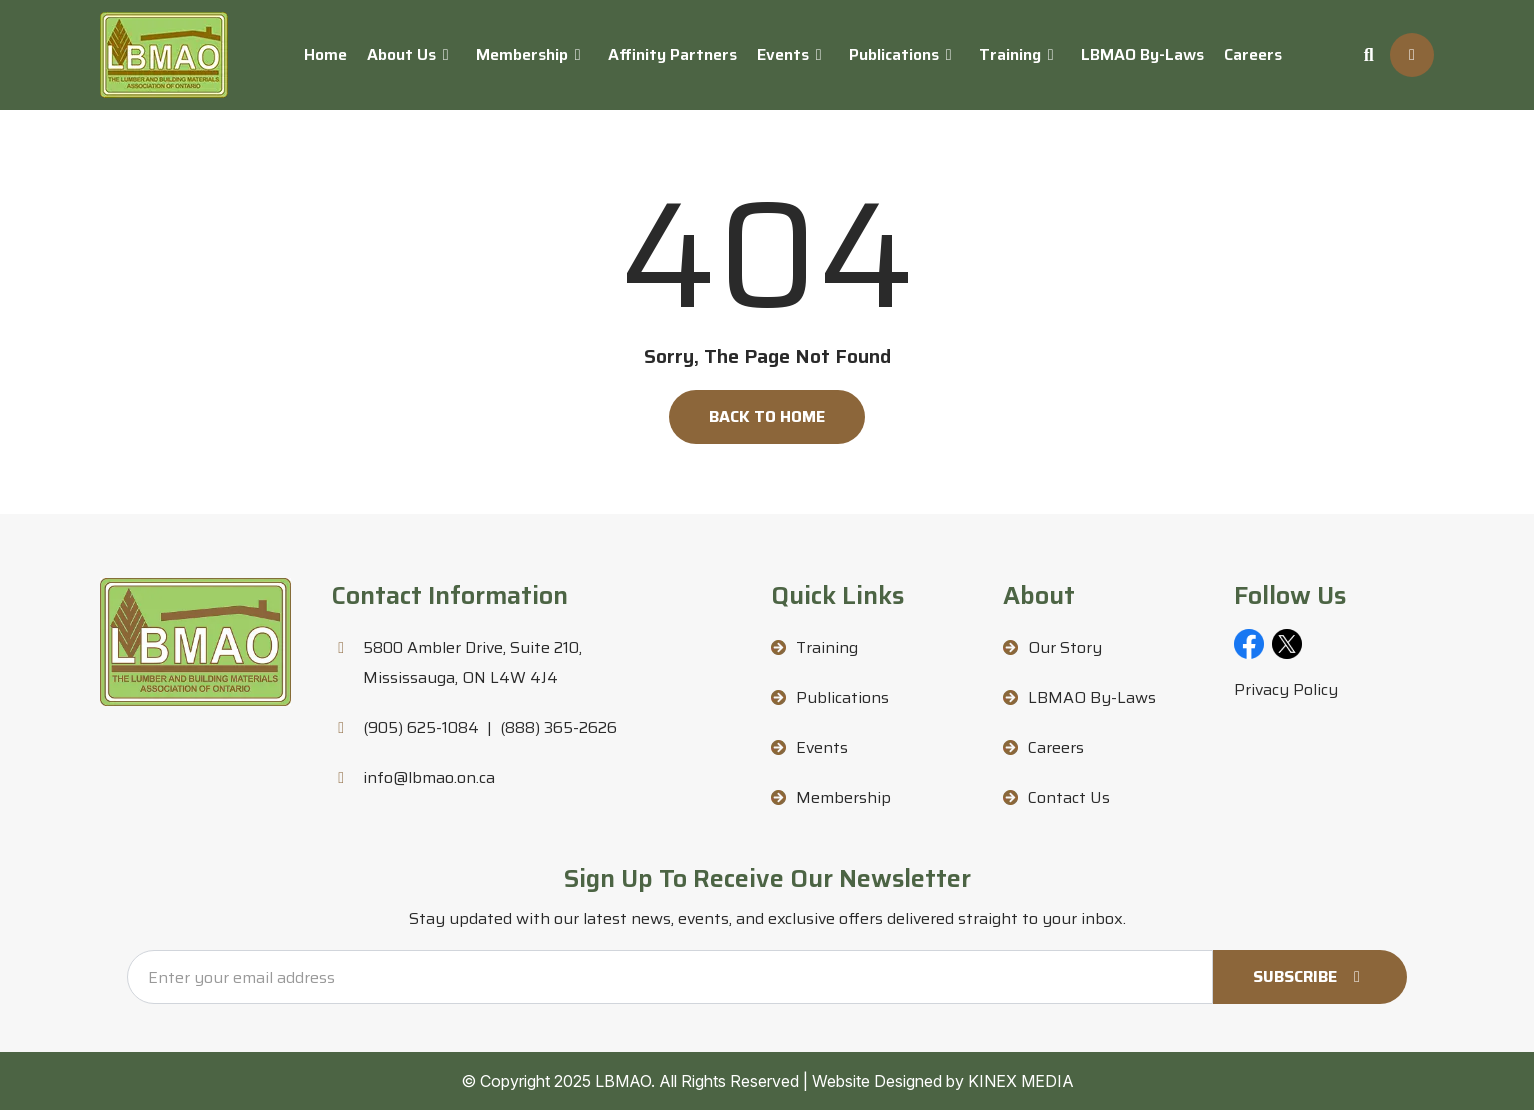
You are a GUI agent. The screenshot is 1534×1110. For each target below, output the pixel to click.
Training (1010, 54)
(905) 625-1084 (421, 727)
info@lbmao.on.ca (429, 777)
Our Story (1065, 647)
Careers (1253, 54)
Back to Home (767, 416)
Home (325, 54)
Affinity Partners (672, 54)
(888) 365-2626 (558, 727)
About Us (401, 54)
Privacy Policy (1286, 689)
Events (783, 54)
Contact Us (1069, 797)
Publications (894, 54)
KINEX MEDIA (1021, 1081)
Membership (522, 54)
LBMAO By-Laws (1142, 54)
